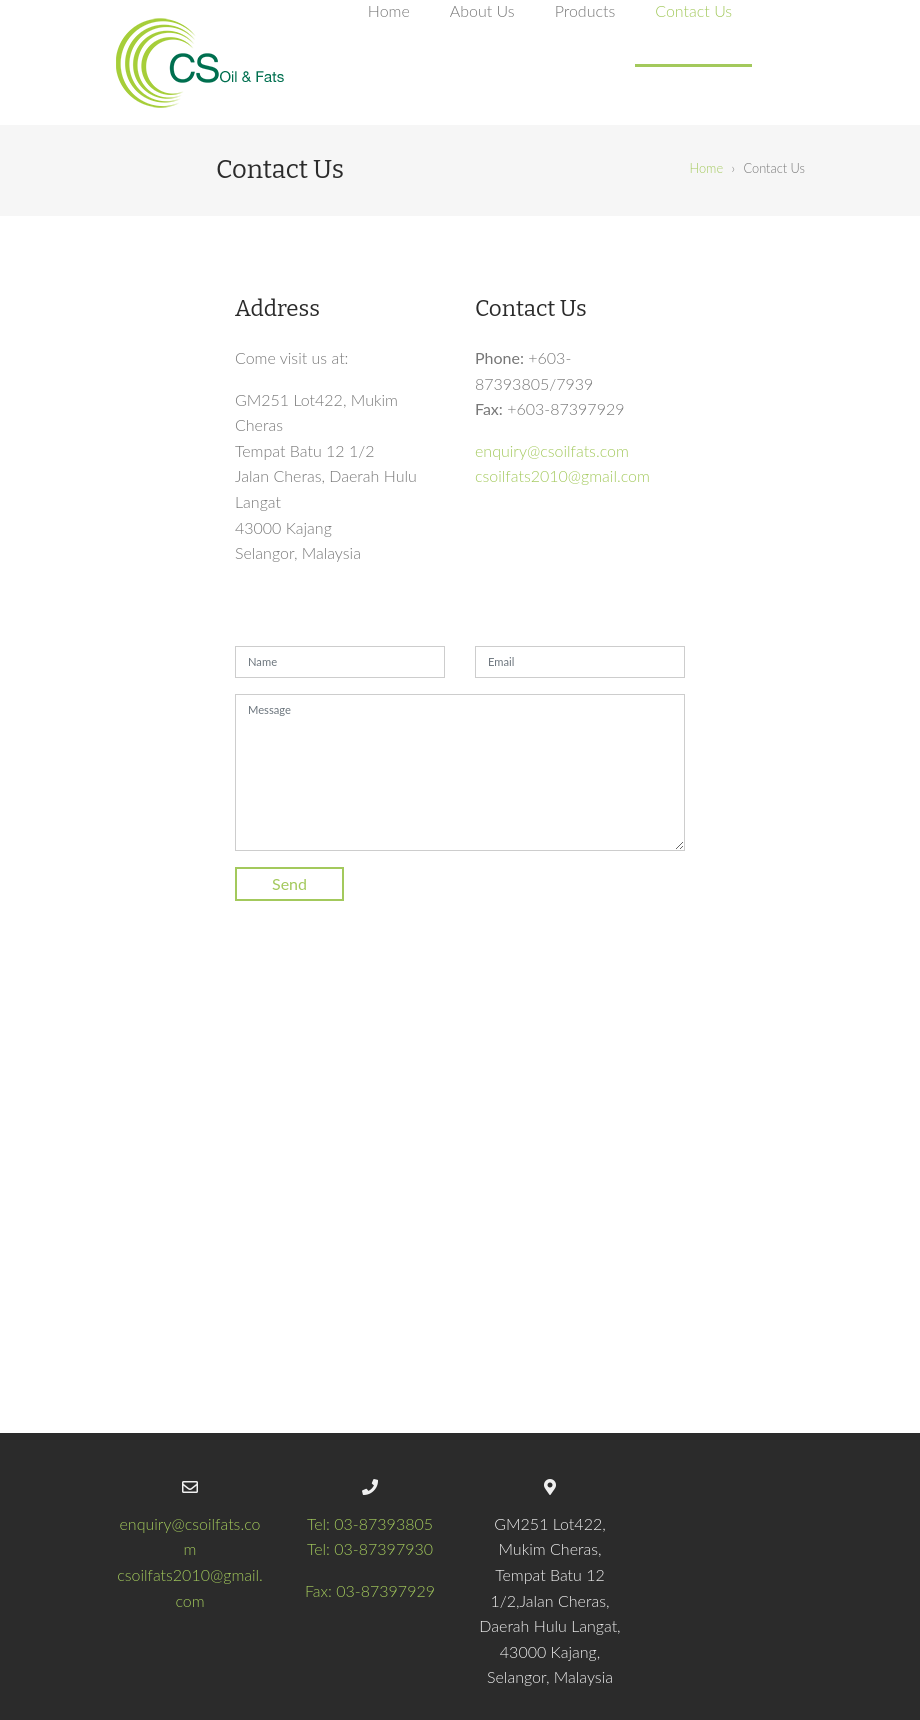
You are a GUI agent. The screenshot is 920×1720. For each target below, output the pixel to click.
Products (585, 10)
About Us (482, 10)
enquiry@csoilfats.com (552, 450)
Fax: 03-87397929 (370, 1590)
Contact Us (693, 10)
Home (389, 10)
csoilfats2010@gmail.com (562, 475)
